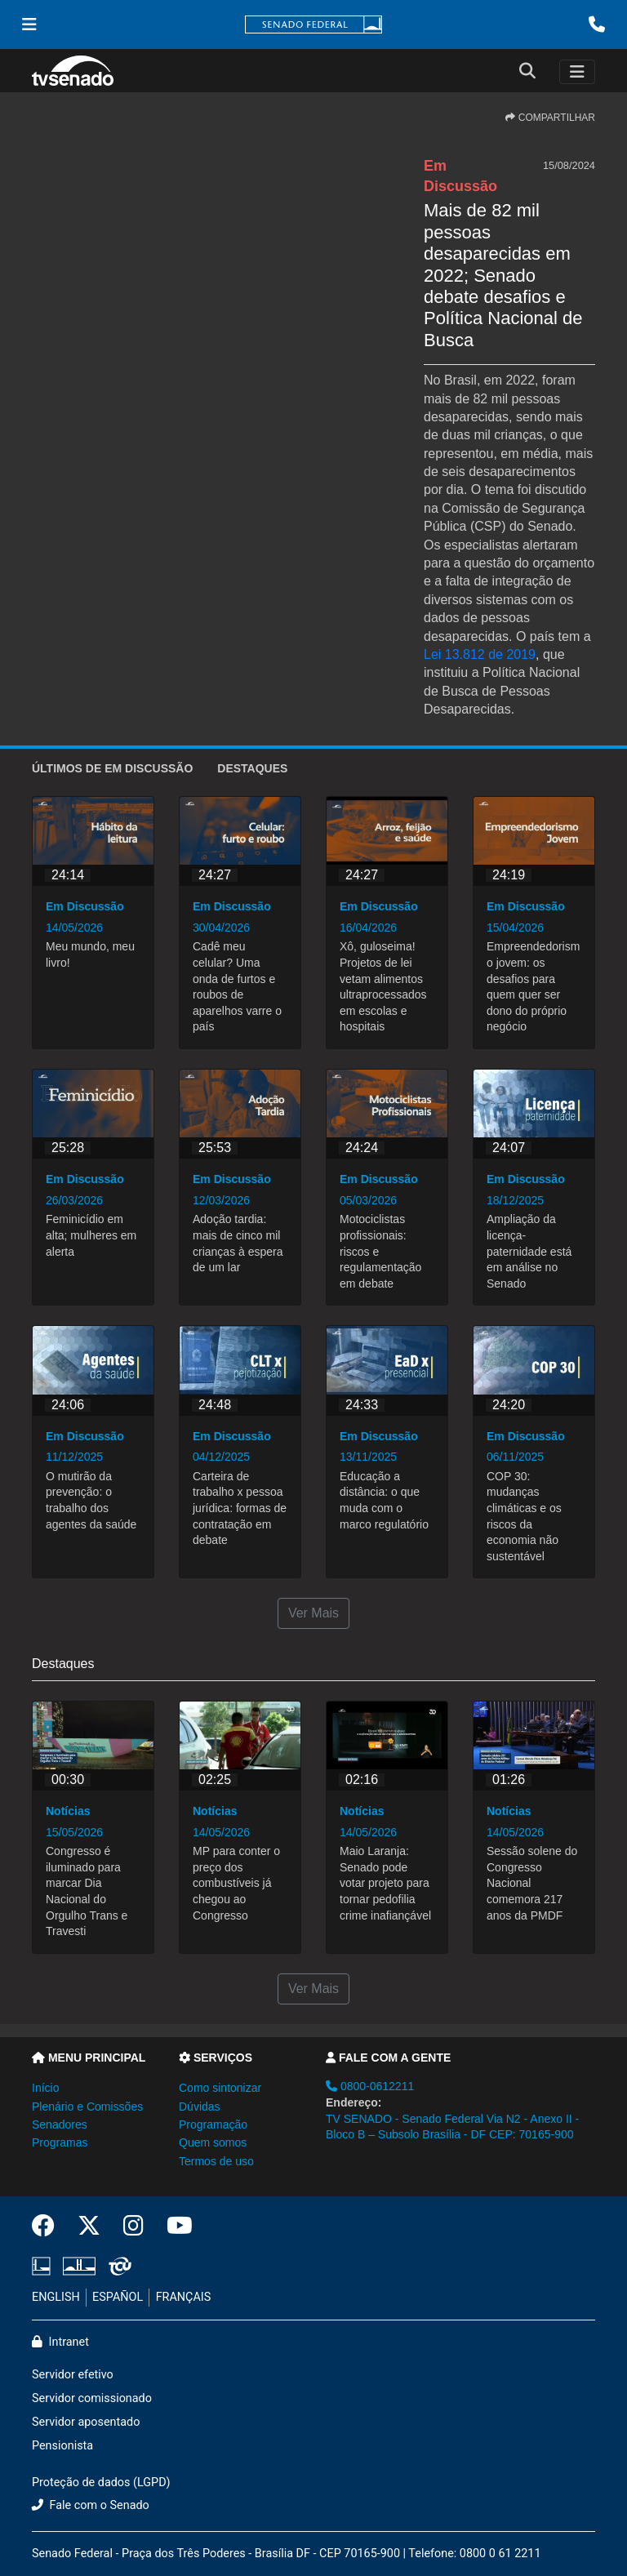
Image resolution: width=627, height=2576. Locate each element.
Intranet (60, 2342)
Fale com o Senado (90, 2505)
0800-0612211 (370, 2086)
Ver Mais (313, 1613)
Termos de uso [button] (216, 2161)
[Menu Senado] (29, 24)
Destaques (252, 768)
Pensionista (62, 2446)
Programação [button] (213, 2124)
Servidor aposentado (86, 2422)
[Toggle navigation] (577, 72)
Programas (59, 2142)
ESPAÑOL (117, 2297)
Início (45, 2087)
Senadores (59, 2124)
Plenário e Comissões (87, 2106)
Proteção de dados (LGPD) (101, 2482)
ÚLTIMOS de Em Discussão (112, 768)
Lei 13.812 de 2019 (480, 654)
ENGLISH (56, 2297)
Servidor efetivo (72, 2375)
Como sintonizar (220, 2087)
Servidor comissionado (92, 2398)
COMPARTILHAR (550, 117)
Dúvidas (199, 2106)
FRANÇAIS (183, 2297)
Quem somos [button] (213, 2142)
